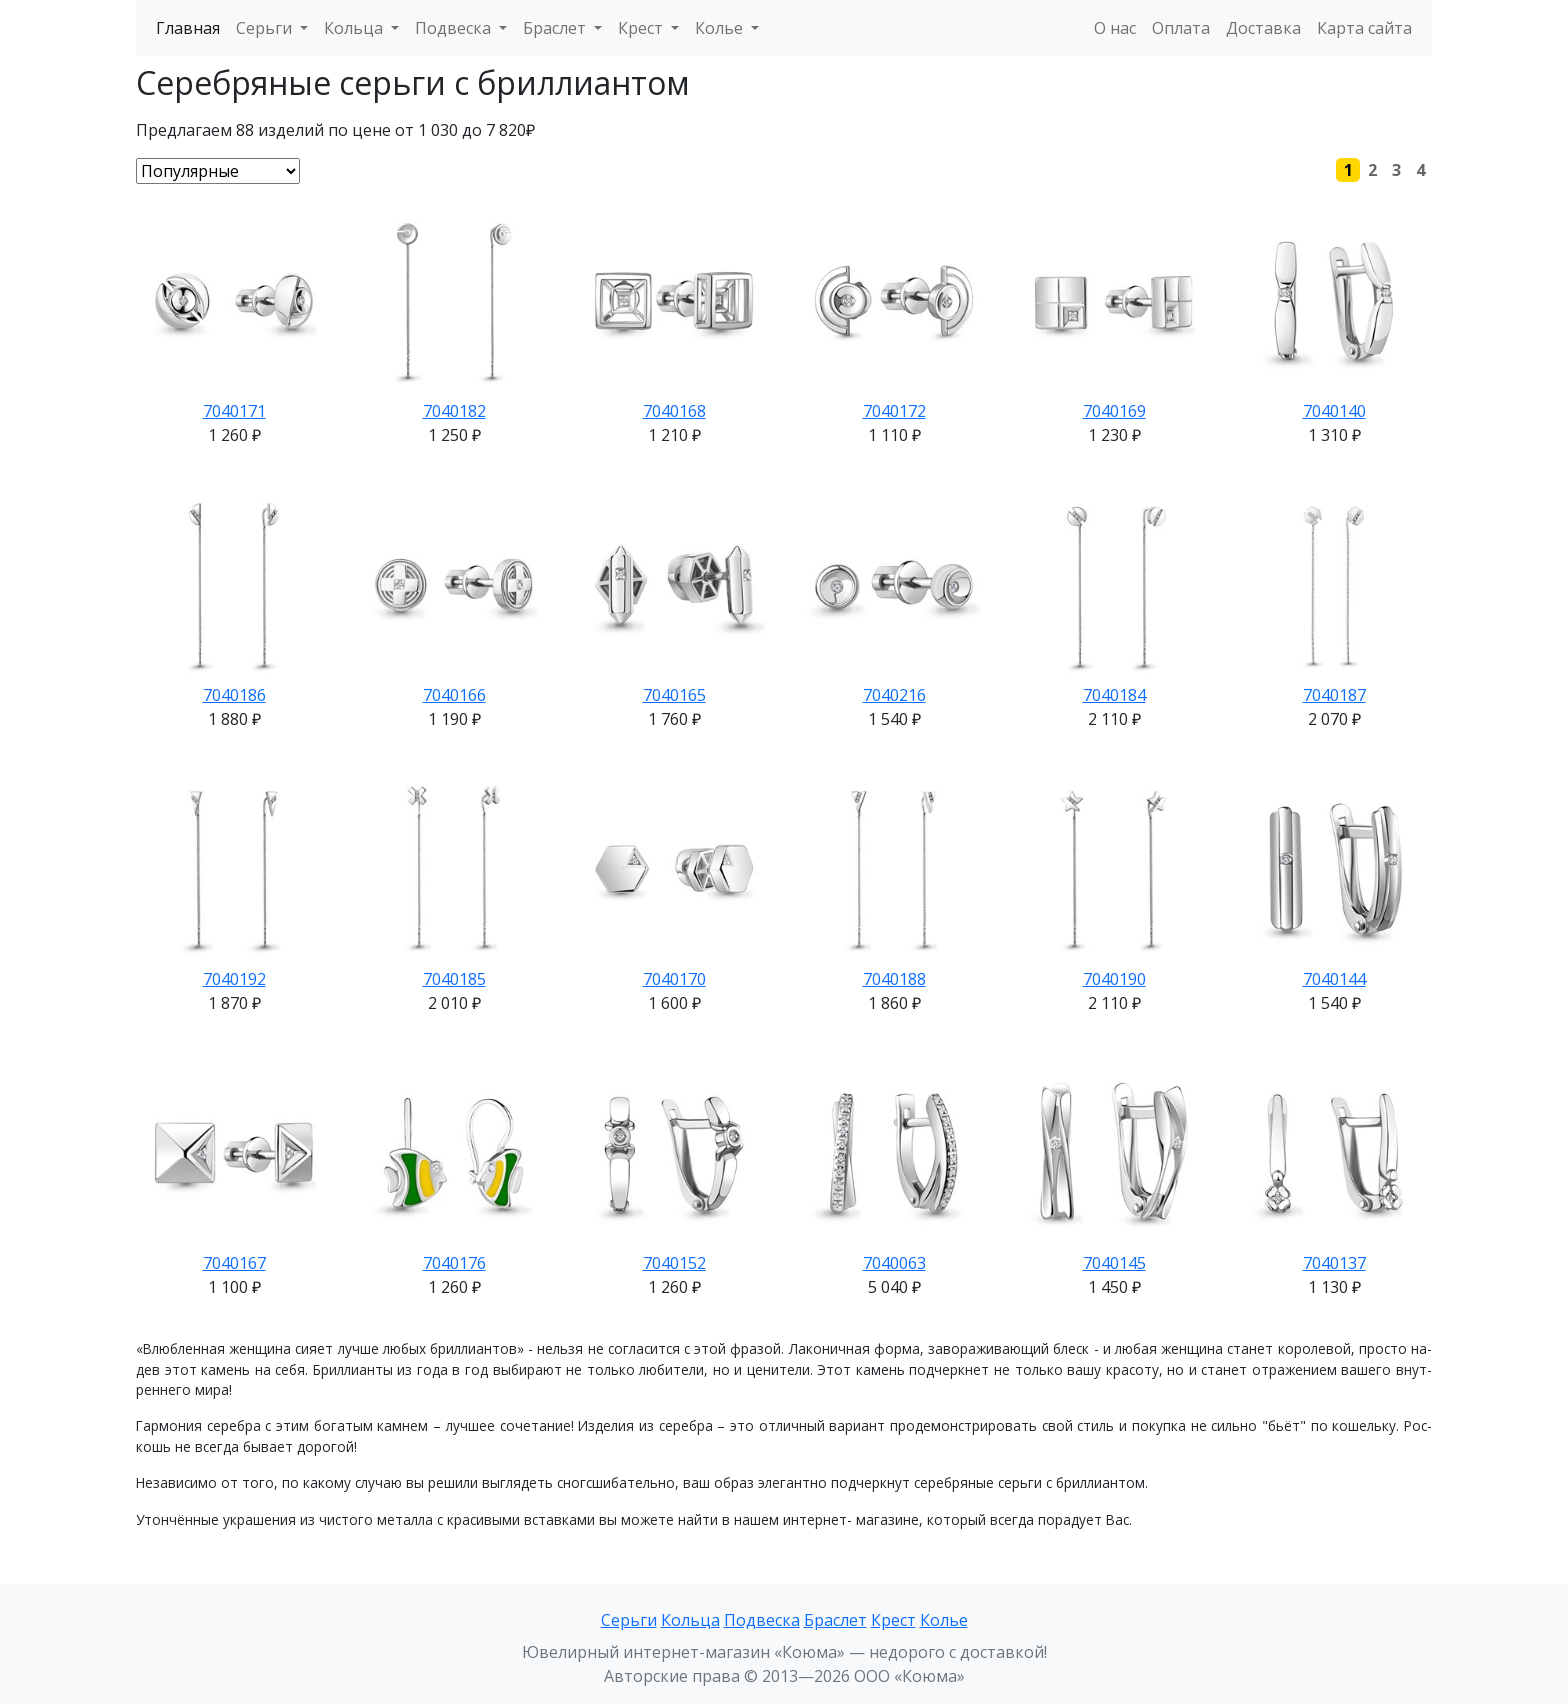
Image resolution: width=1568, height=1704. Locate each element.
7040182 (454, 411)
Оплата (1181, 28)
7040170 (674, 979)
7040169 (1114, 411)
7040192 (234, 979)
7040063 (894, 1263)
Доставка (1263, 28)
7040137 (1334, 1263)
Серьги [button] (266, 28)
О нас (1115, 28)
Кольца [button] (355, 28)
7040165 (674, 695)
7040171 (234, 411)
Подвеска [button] (455, 28)
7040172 (894, 411)
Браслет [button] (556, 28)
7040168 (674, 411)
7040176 (454, 1263)
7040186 (234, 695)
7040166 (454, 695)
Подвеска (762, 1620)
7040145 (1114, 1263)
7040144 (1334, 979)
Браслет (835, 1620)
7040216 (894, 695)
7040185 (454, 979)
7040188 (894, 979)
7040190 (1114, 979)
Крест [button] (642, 28)
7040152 (674, 1263)
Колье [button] (721, 28)
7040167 (234, 1263)
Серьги (629, 1620)
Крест (893, 1620)
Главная (188, 28)
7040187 (1334, 695)
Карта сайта (1364, 28)
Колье (944, 1620)
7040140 (1334, 411)
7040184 (1114, 695)
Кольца (690, 1620)
